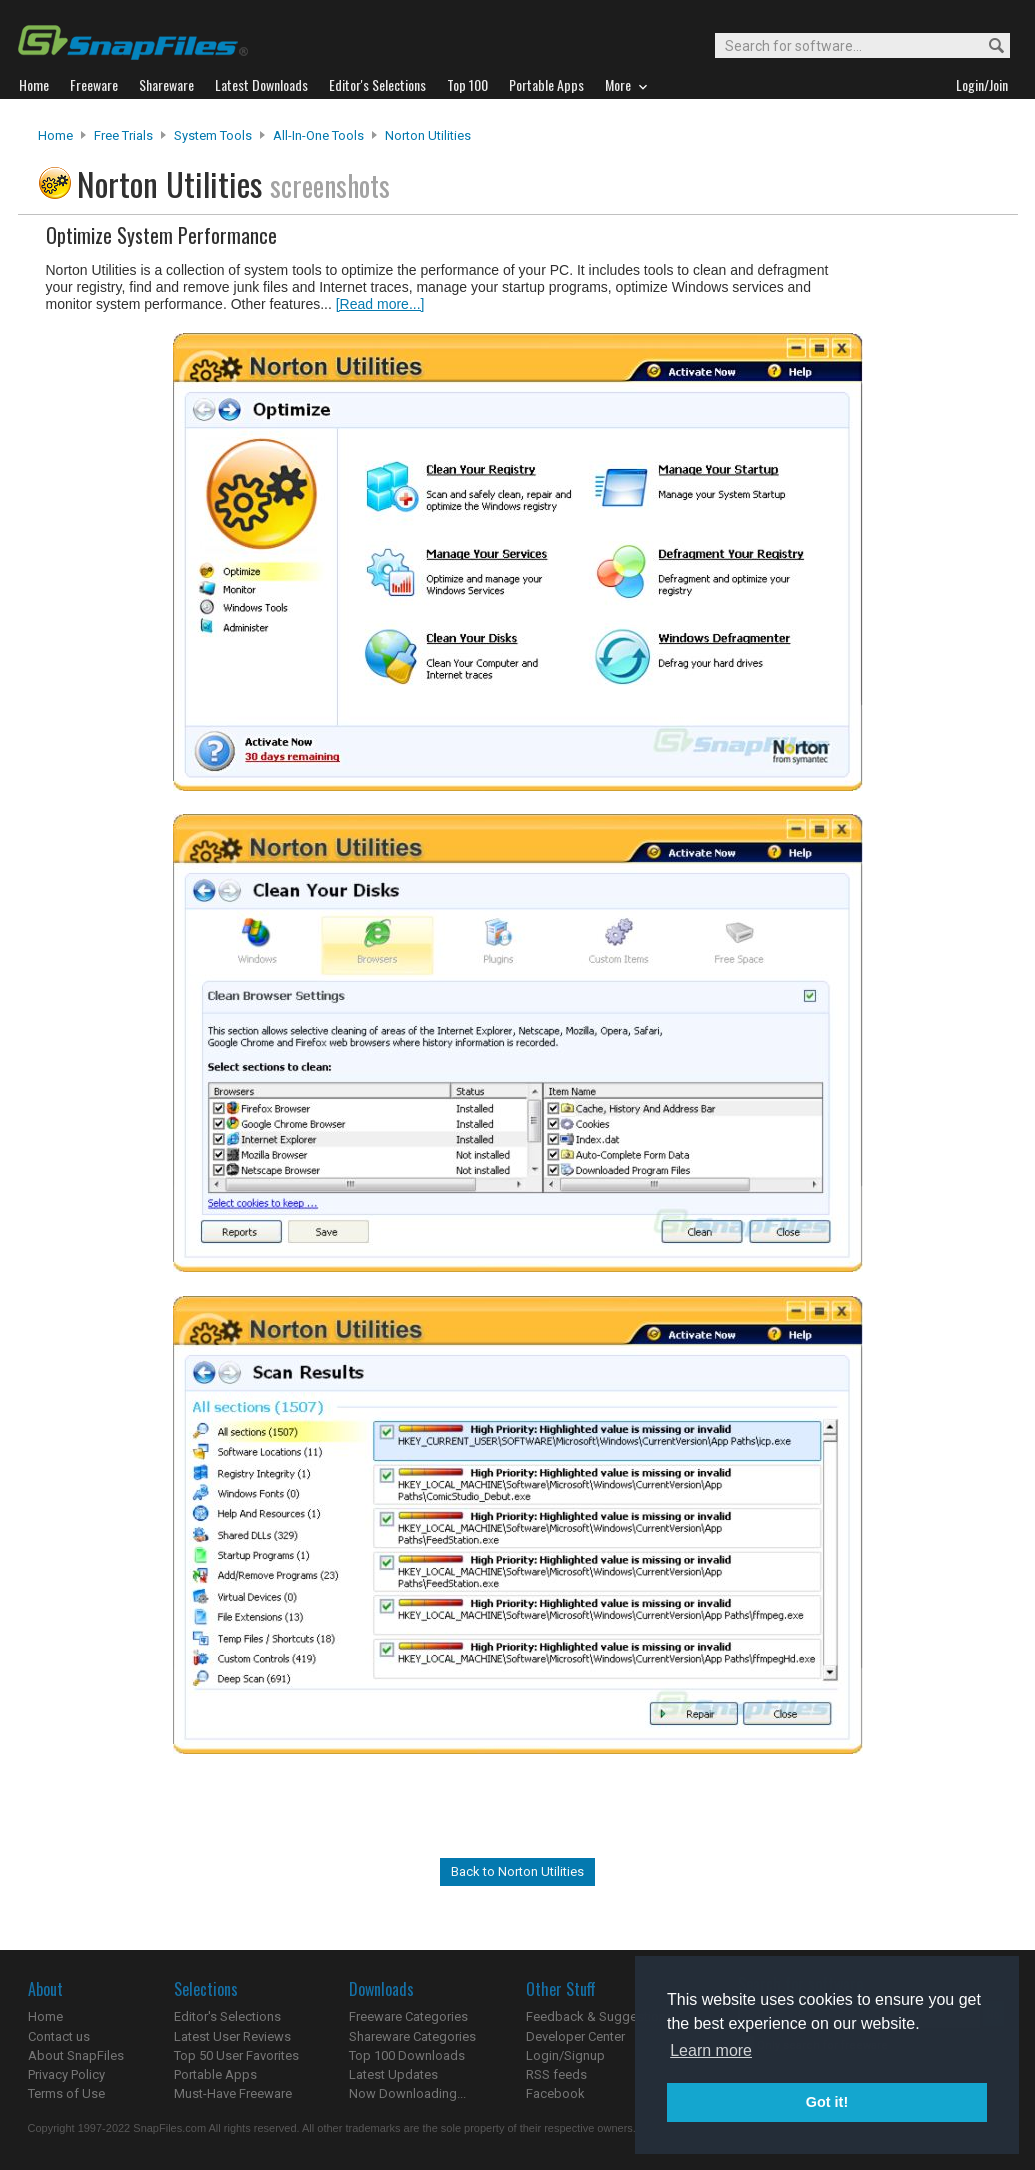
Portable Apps (215, 2074)
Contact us (59, 2036)
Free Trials (123, 135)
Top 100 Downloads (407, 2055)
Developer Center (575, 2036)
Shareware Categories (412, 2036)
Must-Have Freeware (233, 2093)
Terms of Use (66, 2093)
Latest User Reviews (232, 2036)
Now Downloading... (407, 2093)
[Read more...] (380, 304)
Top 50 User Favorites (236, 2055)
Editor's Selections (227, 2016)
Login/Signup (565, 2055)
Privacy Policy (66, 2074)
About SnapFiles (76, 2055)
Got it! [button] (827, 2102)
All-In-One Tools (318, 135)
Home (55, 135)
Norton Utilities (428, 135)
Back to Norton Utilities (517, 1871)
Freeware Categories (408, 2016)
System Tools (213, 135)
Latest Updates (393, 2074)
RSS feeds (556, 2074)
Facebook (555, 2093)
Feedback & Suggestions (599, 2016)
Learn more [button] (711, 2050)
